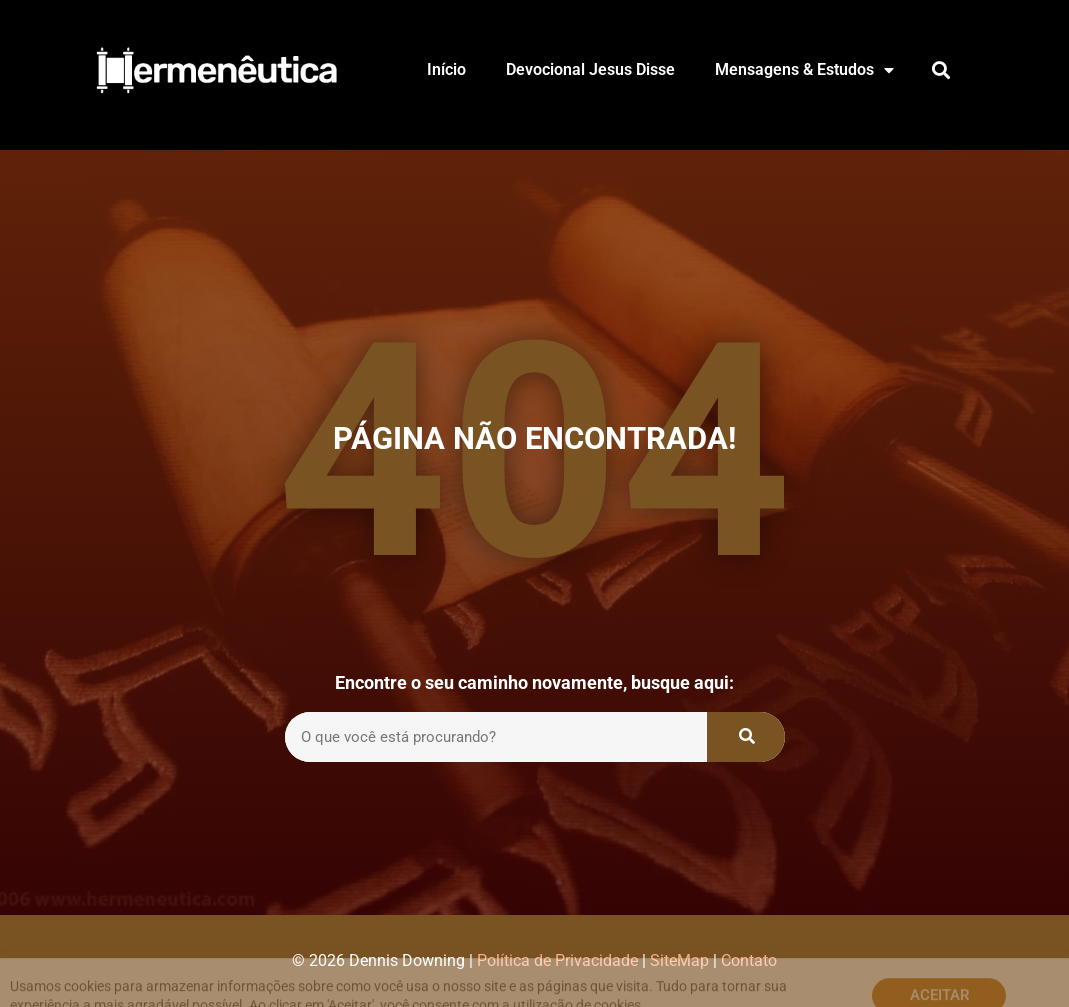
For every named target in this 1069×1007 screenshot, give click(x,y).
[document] (534, 503)
